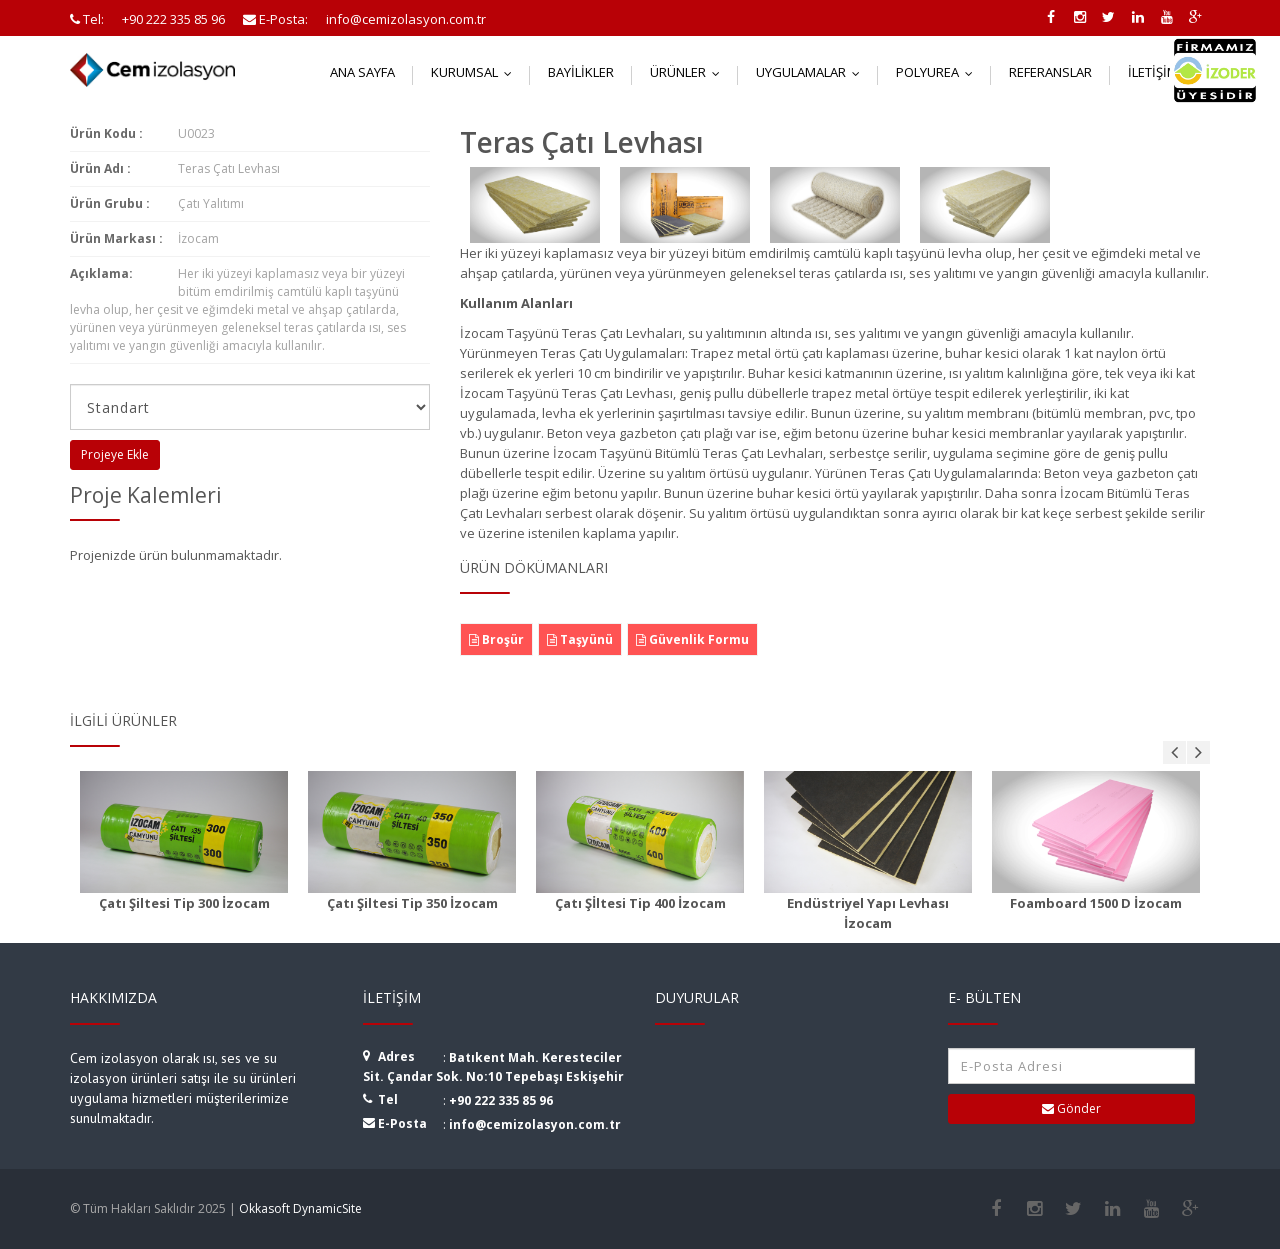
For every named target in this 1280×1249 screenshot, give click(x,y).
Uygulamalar (812, 72)
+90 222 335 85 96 (501, 1100)
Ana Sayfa (362, 72)
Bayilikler (581, 72)
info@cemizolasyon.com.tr (535, 1124)
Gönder (1071, 1108)
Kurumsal (476, 72)
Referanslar (1050, 72)
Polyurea (939, 72)
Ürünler (689, 72)
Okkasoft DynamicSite (300, 1208)
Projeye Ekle (115, 454)
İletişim (1164, 72)
